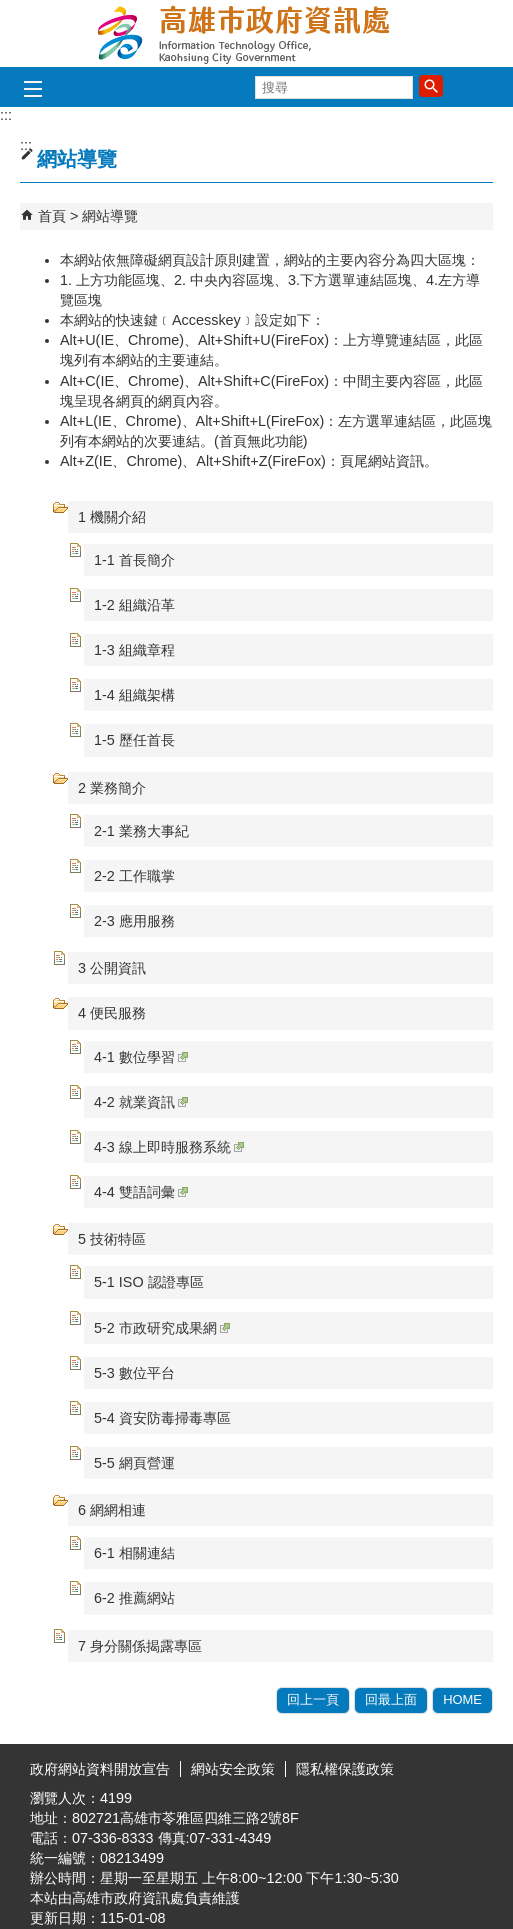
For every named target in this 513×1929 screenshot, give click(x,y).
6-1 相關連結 (134, 1553)
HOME (462, 1699)
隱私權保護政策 (345, 1769)
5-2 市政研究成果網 (162, 1328)
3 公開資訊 (112, 968)
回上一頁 (313, 1699)
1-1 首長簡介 (134, 560)
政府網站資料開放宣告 (100, 1769)
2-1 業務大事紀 (141, 831)
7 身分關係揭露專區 (140, 1646)
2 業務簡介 (112, 788)
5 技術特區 (112, 1239)
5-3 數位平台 (134, 1373)
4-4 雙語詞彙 (141, 1192)
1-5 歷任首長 (134, 740)
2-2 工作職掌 (134, 876)
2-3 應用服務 (134, 921)
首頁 (52, 216)
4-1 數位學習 (141, 1057)
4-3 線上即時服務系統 (169, 1147)
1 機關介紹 (112, 517)
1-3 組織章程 (134, 650)
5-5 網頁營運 (134, 1463)
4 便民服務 (112, 1013)
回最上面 (391, 1699)
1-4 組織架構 (134, 695)
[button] (431, 86)
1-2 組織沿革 (134, 605)
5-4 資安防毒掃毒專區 (162, 1418)
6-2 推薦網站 (134, 1598)
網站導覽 (110, 216)
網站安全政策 (233, 1769)
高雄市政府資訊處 (257, 33)
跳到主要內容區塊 (10, 10)
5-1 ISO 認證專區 (149, 1282)
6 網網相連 (112, 1510)
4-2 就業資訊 (141, 1102)
